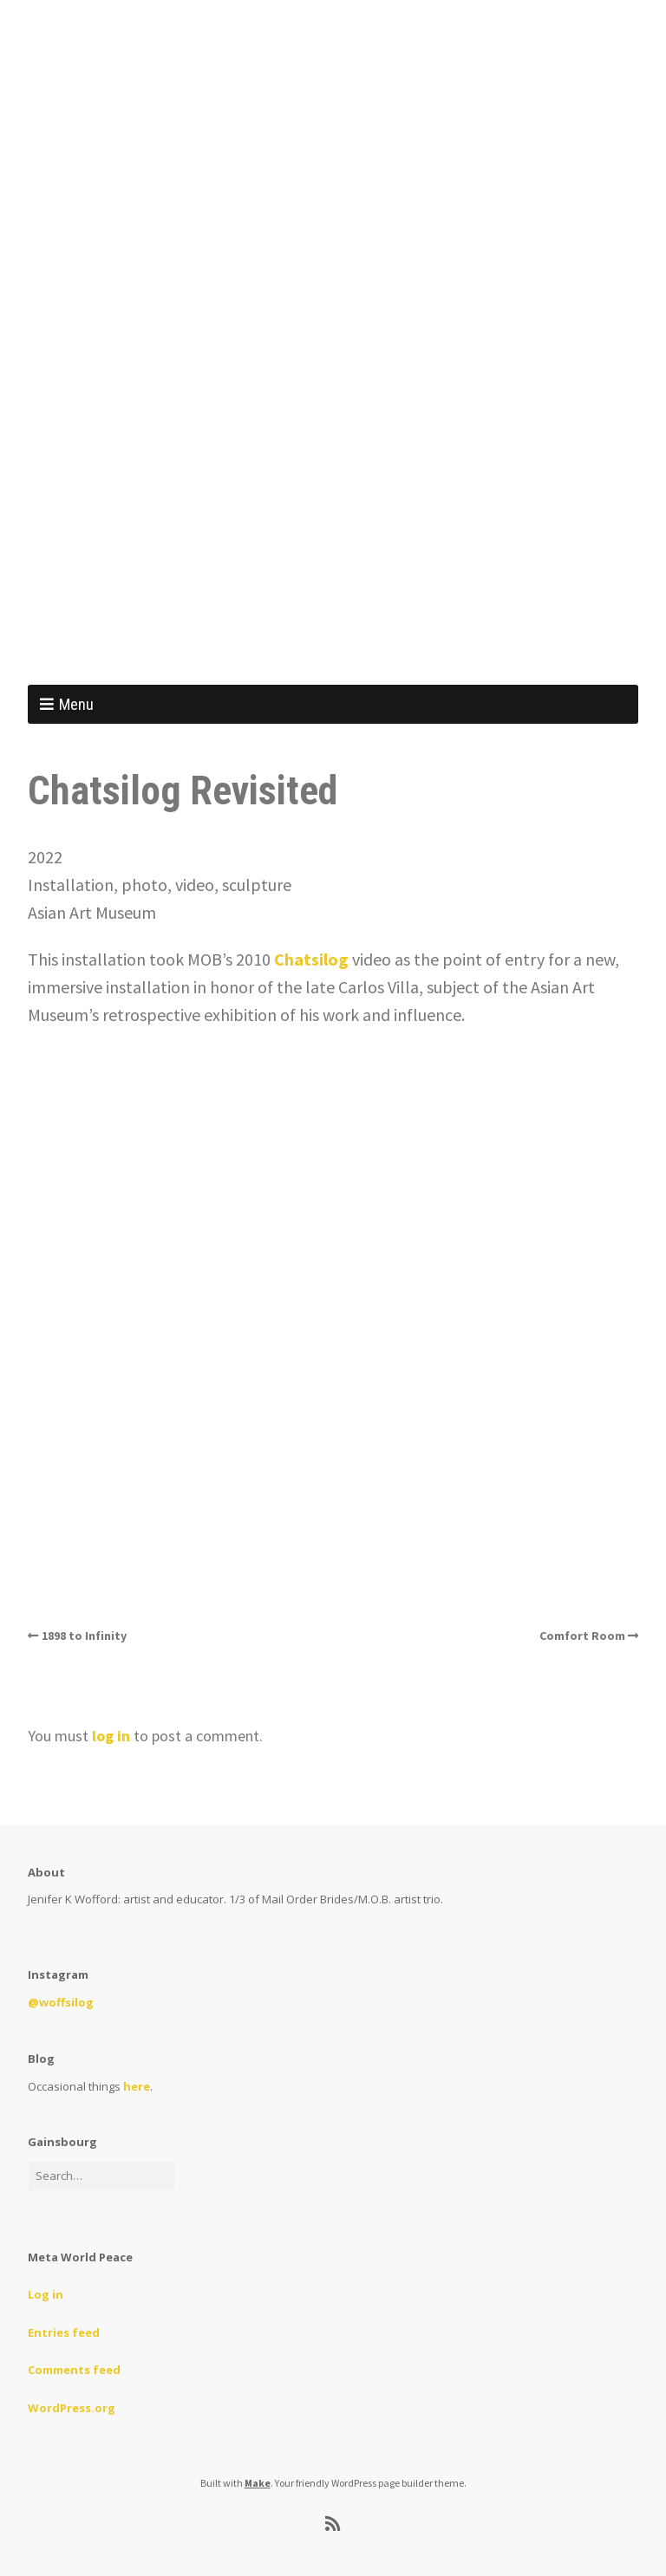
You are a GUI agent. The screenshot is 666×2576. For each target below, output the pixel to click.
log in (111, 1736)
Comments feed (74, 2370)
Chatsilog (311, 959)
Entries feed (64, 2332)
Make (258, 2482)
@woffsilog (61, 2002)
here (136, 2086)
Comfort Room (582, 1635)
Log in (45, 2294)
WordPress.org (71, 2408)
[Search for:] (101, 2176)
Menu (76, 704)
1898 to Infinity (84, 1635)
